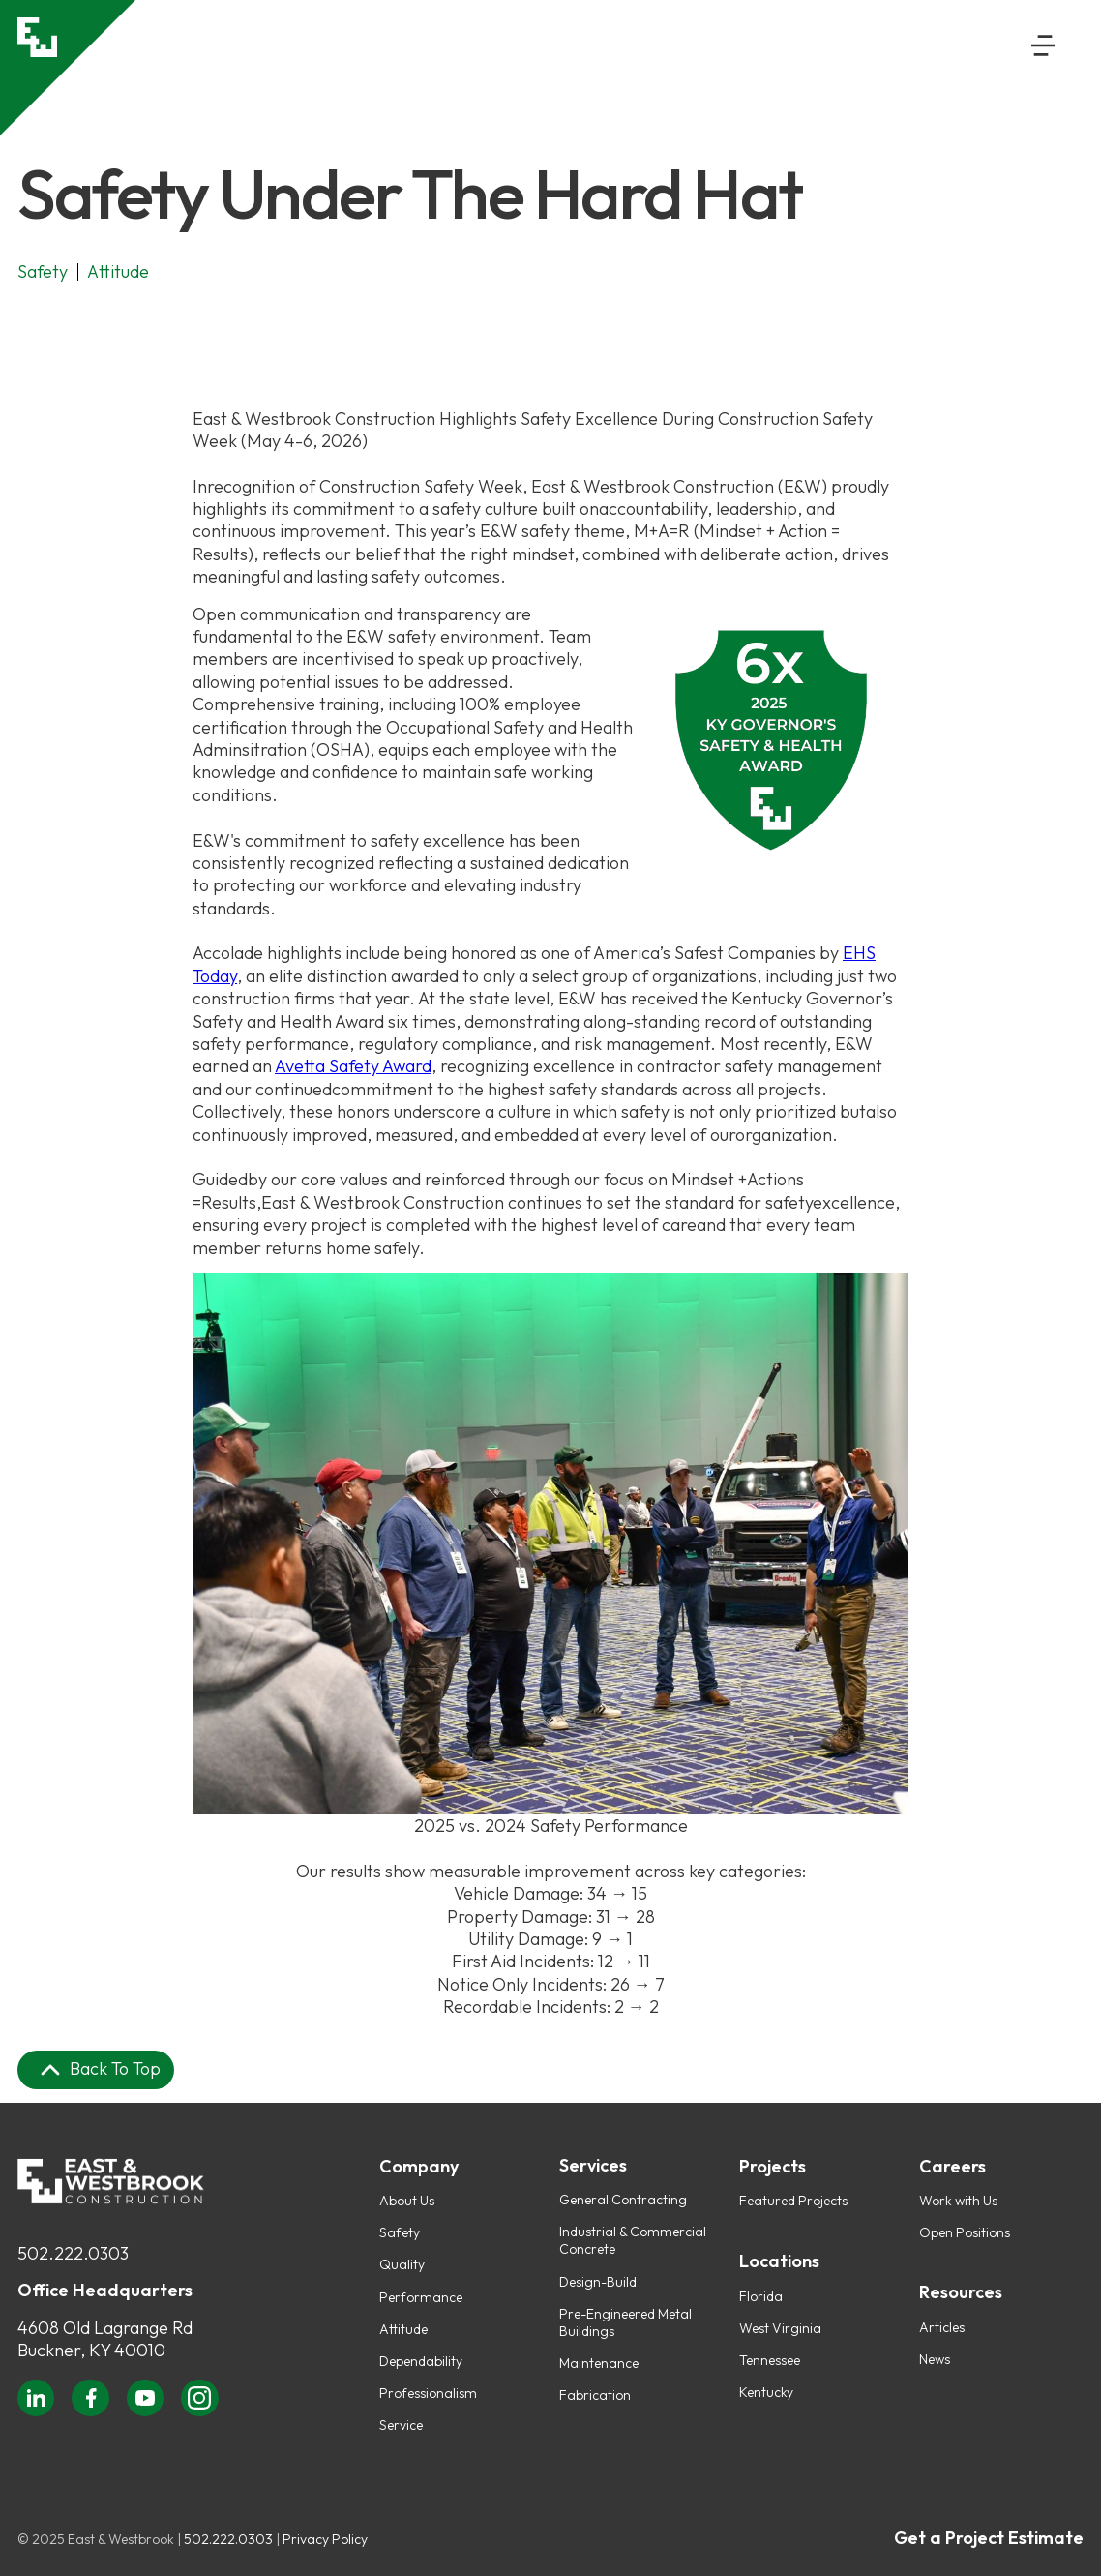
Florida (761, 2296)
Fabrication (595, 2395)
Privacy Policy (325, 2539)
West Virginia (780, 2328)
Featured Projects (793, 2200)
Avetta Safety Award (353, 1066)
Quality (402, 2264)
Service (401, 2425)
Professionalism (428, 2393)
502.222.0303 (73, 2253)
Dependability (420, 2361)
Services (593, 2165)
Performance (420, 2297)
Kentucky (766, 2392)
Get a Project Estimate (989, 2538)
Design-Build (598, 2282)
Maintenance (599, 2363)
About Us (406, 2200)
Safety (399, 2232)
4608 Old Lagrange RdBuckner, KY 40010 (105, 2339)
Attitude (403, 2329)
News (934, 2359)
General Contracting (623, 2199)
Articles (942, 2327)
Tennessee (769, 2360)
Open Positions (964, 2232)
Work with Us (958, 2200)
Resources (960, 2292)
